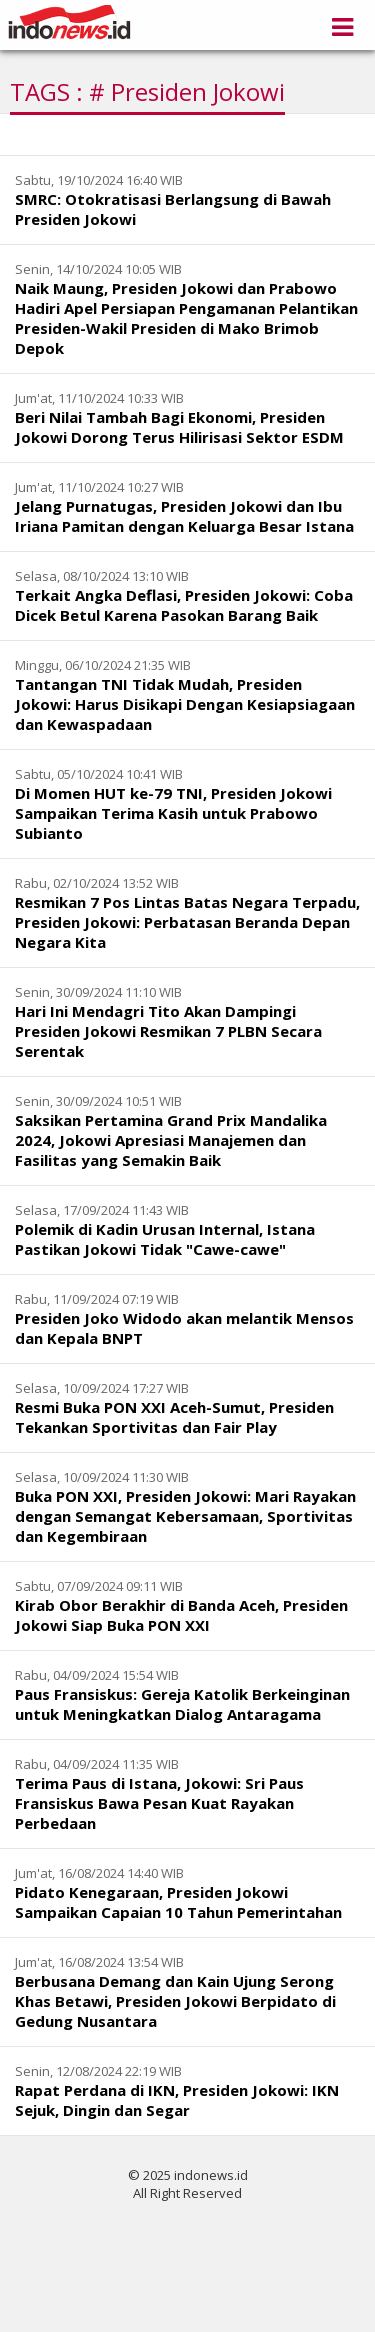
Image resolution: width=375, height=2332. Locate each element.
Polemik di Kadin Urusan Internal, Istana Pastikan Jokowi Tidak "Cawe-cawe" (165, 1239)
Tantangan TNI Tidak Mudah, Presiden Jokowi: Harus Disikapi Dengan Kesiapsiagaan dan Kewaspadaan (185, 704)
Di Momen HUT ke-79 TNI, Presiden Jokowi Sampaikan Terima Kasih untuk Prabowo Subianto (173, 813)
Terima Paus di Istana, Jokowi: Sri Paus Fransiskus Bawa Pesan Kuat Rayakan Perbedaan (159, 1803)
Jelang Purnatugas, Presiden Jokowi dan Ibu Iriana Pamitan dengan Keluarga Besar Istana (184, 516)
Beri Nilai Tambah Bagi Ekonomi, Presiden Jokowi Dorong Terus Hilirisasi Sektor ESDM (179, 427)
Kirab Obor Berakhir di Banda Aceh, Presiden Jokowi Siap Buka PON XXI (181, 1615)
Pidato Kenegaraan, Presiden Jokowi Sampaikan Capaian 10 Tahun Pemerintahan (178, 1902)
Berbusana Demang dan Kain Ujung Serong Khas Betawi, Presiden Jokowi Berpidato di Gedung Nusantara (175, 2001)
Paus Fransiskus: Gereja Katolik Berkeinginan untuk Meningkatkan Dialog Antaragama (182, 1704)
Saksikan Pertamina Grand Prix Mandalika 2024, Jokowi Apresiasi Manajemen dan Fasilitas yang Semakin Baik (171, 1140)
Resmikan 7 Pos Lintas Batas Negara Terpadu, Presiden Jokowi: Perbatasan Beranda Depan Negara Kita (187, 922)
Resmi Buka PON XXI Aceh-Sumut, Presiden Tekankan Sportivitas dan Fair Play (174, 1417)
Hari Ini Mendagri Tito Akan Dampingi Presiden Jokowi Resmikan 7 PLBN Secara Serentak (168, 1031)
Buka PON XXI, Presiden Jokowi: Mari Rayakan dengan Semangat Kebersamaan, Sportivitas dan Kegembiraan (185, 1516)
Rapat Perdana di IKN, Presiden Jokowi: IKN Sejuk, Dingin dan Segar (177, 2100)
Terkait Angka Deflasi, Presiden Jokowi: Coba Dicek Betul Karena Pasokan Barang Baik (184, 605)
